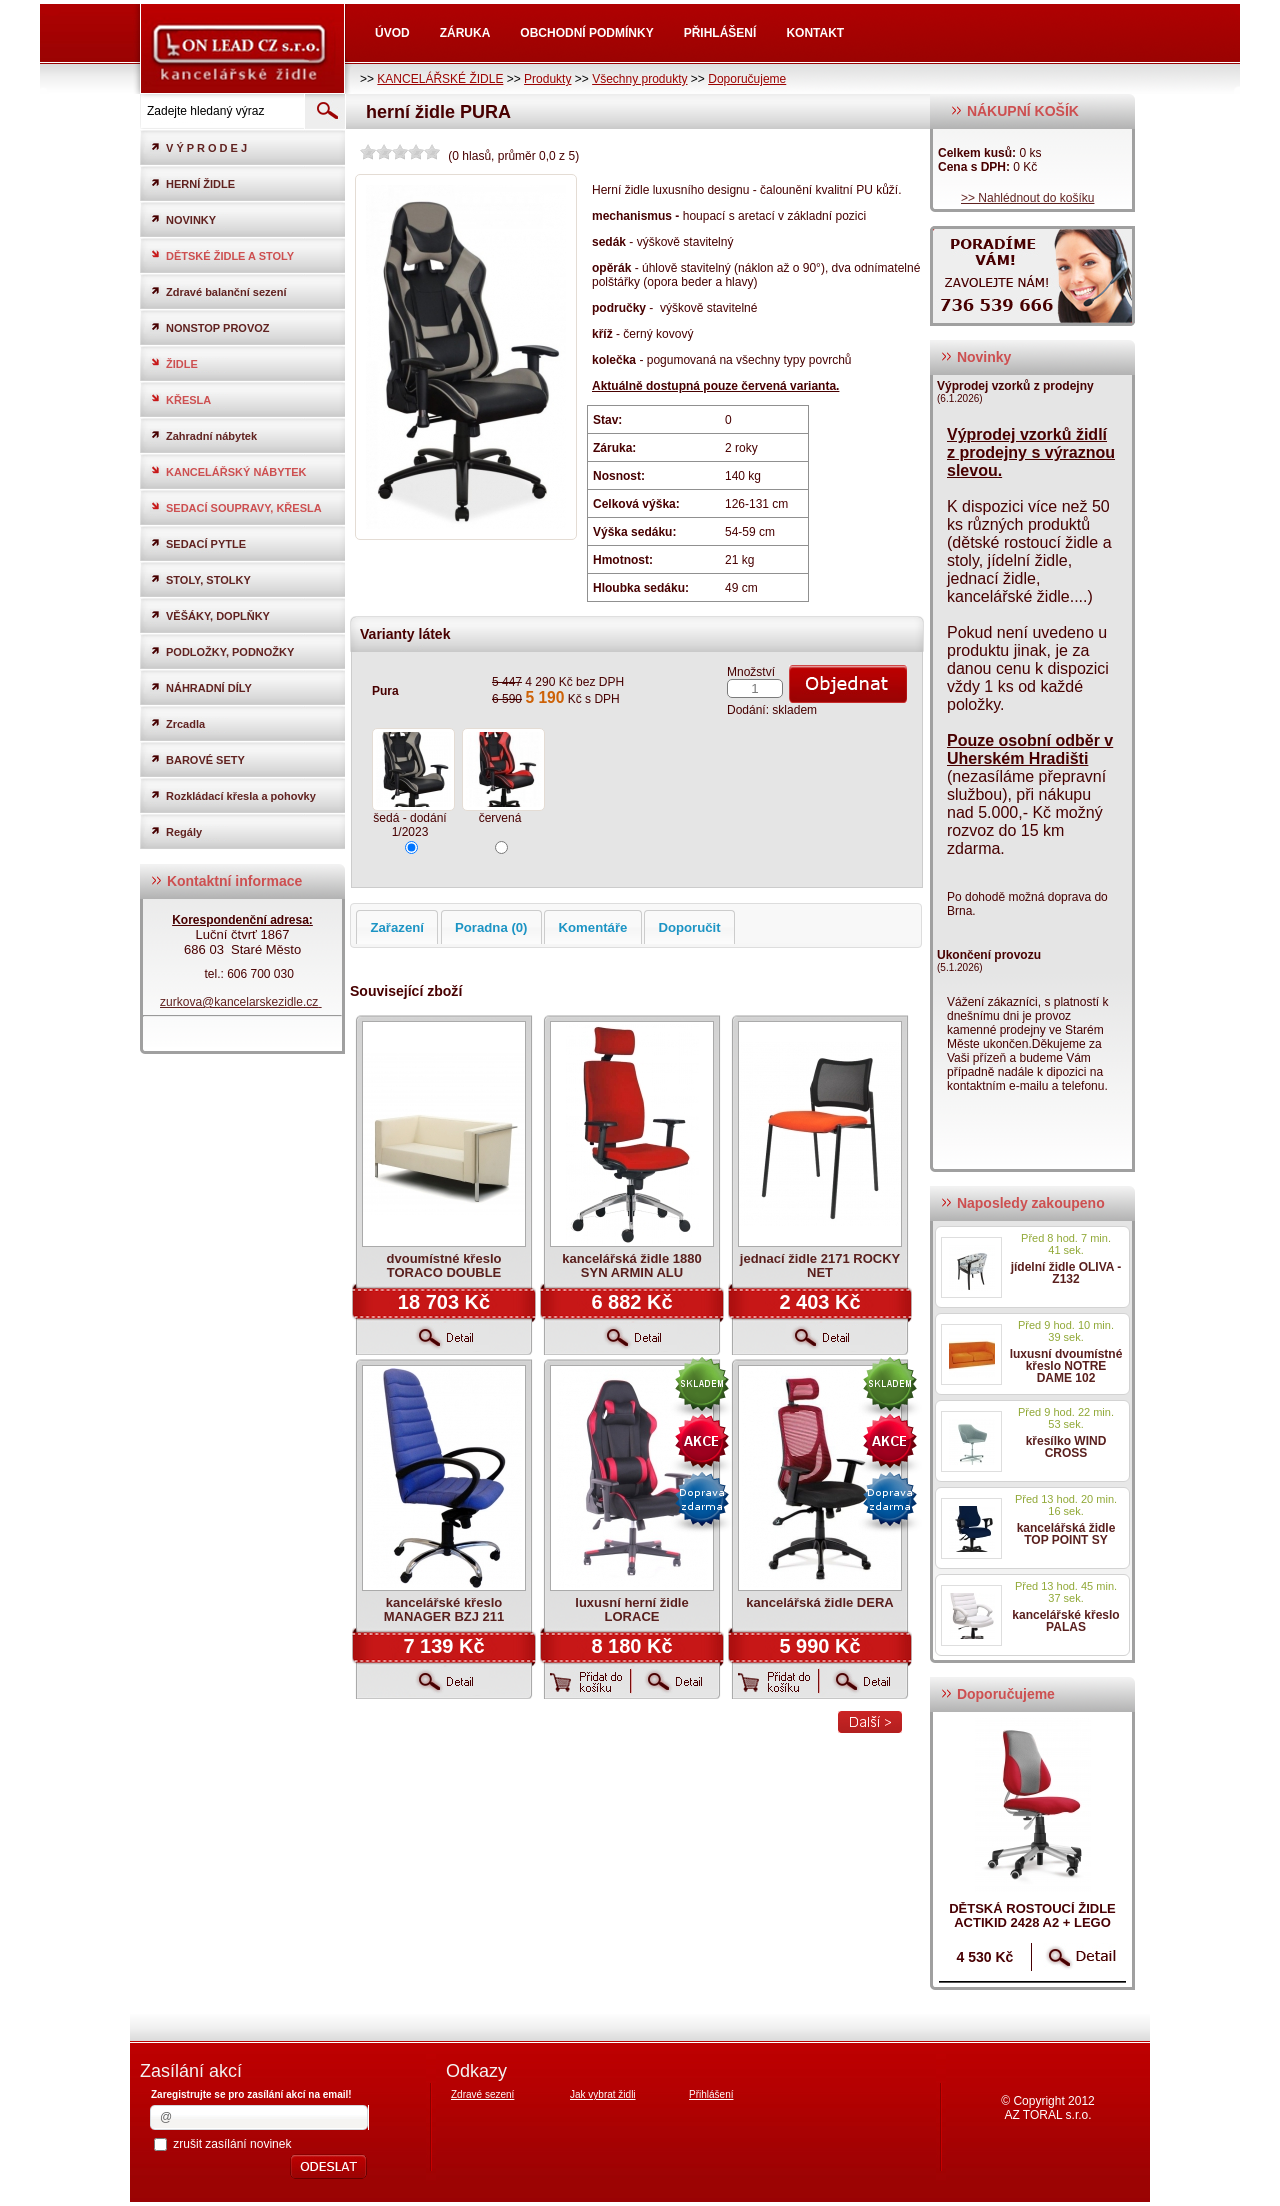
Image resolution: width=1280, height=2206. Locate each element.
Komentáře (593, 927)
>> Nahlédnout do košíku (1027, 198)
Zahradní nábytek (203, 435)
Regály (176, 831)
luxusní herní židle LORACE (631, 1609)
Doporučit (689, 927)
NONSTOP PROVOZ (210, 327)
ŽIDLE (174, 363)
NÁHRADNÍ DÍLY (201, 687)
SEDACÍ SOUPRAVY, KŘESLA (236, 507)
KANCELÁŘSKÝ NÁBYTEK (228, 471)
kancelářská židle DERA (819, 1602)
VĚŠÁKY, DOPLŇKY (210, 615)
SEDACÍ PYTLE (198, 543)
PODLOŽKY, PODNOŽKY (222, 651)
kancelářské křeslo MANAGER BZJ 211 (444, 1609)
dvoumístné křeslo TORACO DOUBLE (444, 1265)
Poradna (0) (491, 927)
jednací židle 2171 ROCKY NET (820, 1265)
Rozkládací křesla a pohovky (233, 795)
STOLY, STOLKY (200, 579)
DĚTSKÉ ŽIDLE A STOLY (222, 255)
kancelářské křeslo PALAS (1065, 1621)
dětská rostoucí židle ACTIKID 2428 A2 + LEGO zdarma (1032, 1922)
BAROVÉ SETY (197, 759)
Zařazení (397, 927)
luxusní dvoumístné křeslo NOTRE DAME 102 (1066, 1366)
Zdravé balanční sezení (218, 291)
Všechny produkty (639, 79)
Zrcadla (177, 723)
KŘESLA (180, 399)
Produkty (547, 79)
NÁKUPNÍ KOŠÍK (1014, 111)
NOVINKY (183, 219)
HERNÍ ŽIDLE (192, 183)
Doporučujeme (747, 79)
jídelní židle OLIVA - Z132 (1066, 1273)
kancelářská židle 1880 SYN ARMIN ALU (632, 1265)
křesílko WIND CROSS (1066, 1447)
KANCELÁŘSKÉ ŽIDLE (440, 79)
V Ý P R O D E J (198, 147)
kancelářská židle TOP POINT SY (1066, 1534)
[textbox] (221, 111)
